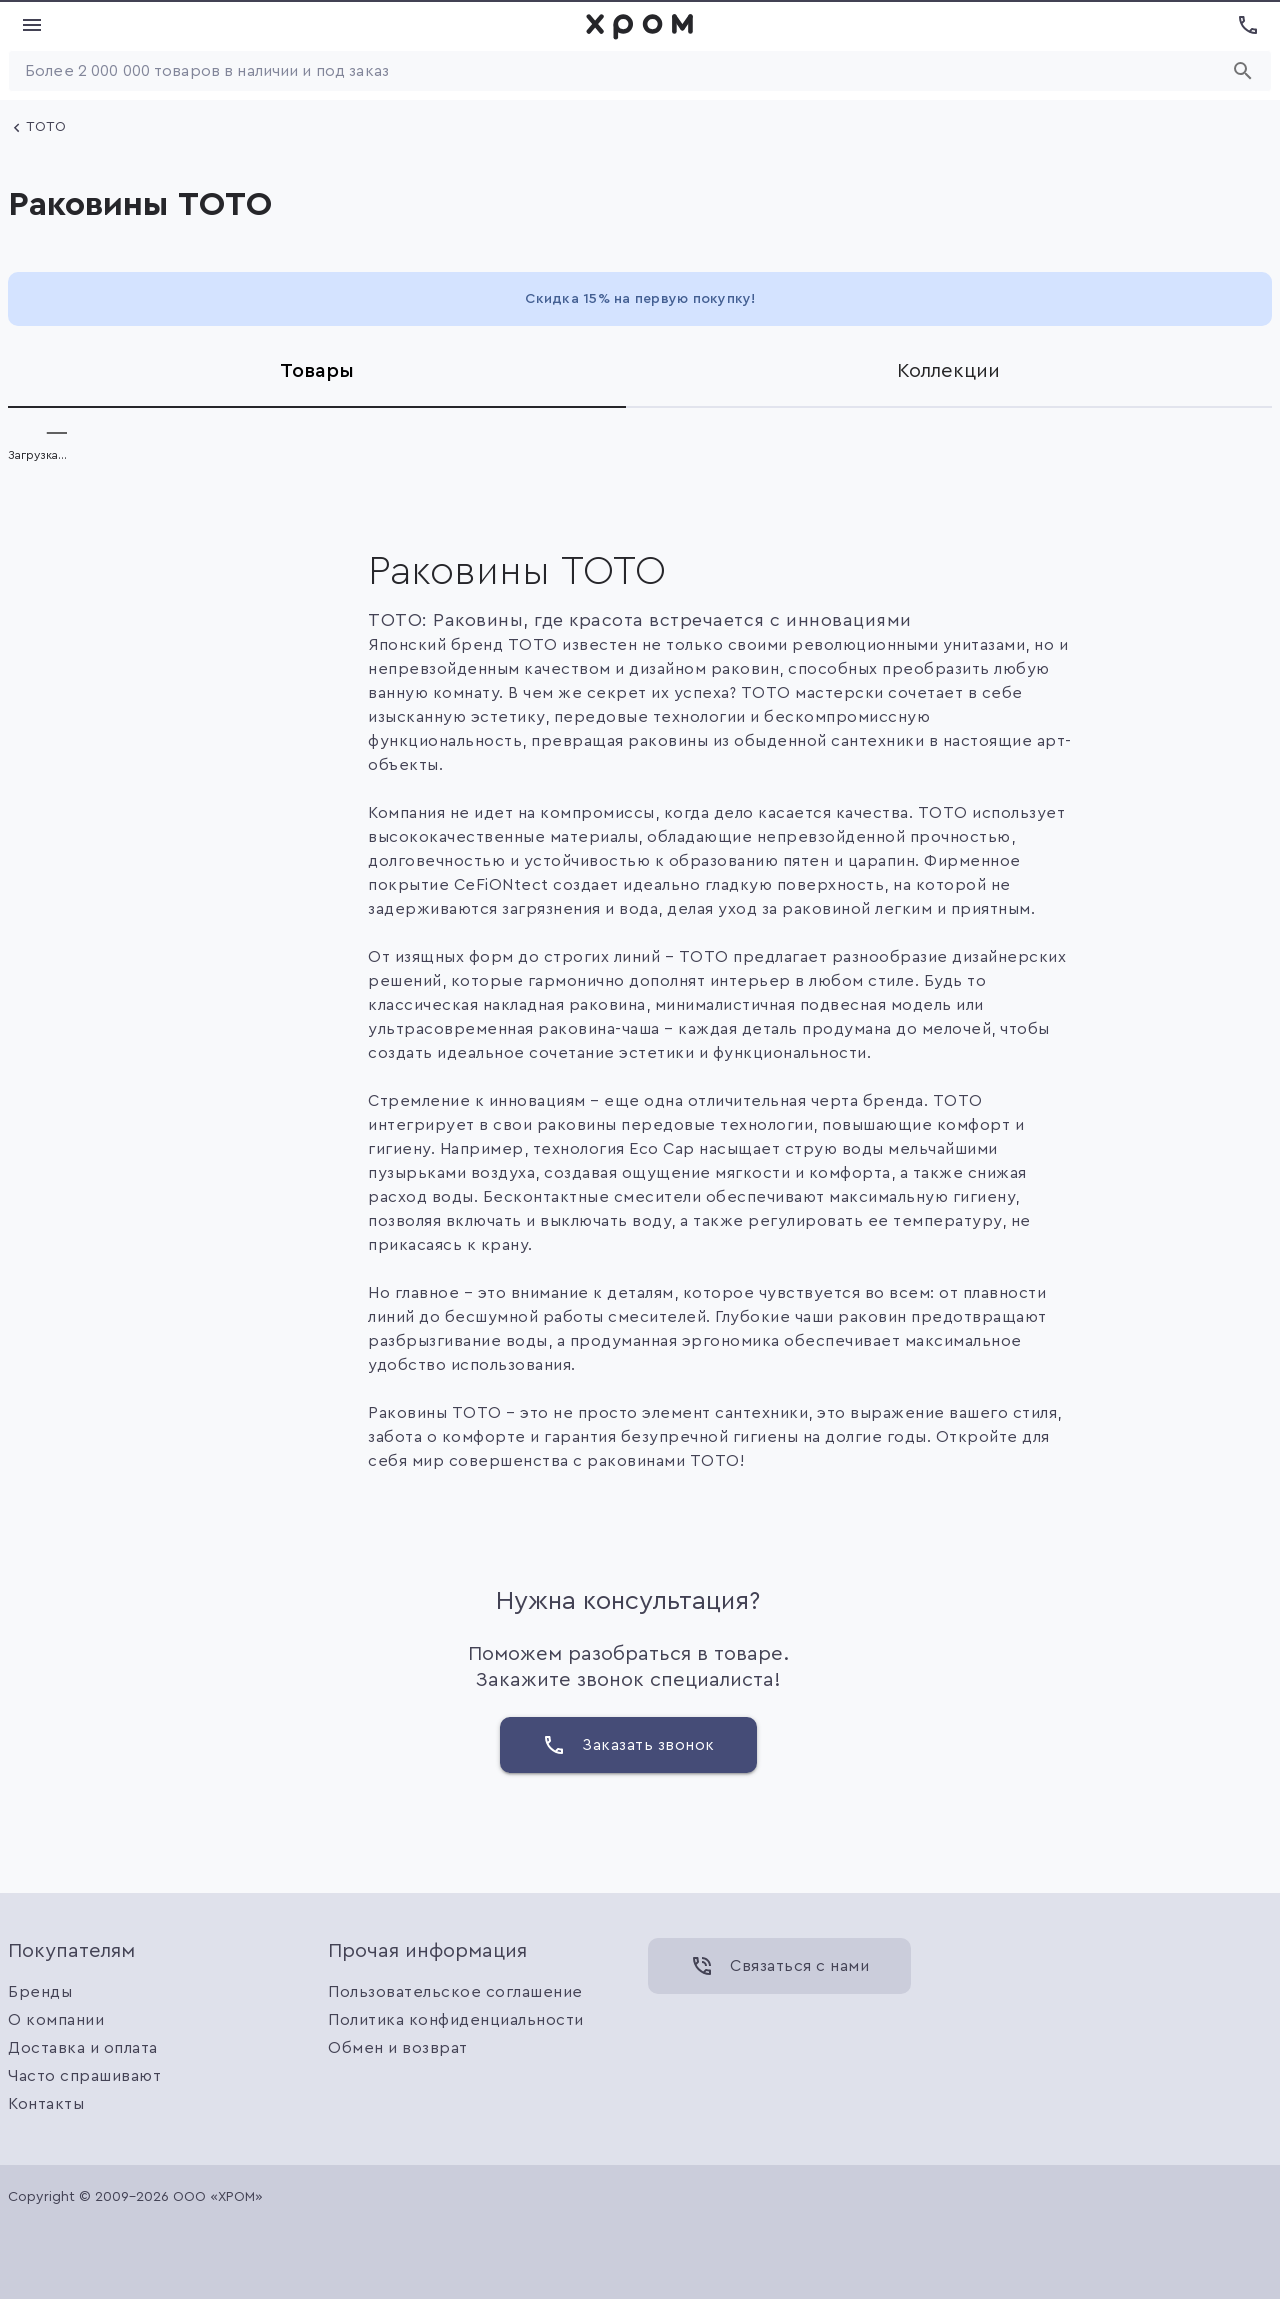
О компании (56, 2020)
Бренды (40, 1992)
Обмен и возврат (398, 2048)
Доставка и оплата (83, 2048)
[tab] (317, 371)
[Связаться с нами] (779, 1966)
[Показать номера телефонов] (1248, 25)
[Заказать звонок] (628, 1745)
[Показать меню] (32, 25)
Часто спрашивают (84, 2076)
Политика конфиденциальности (456, 2020)
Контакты (46, 2104)
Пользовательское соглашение (455, 1992)
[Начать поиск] (1243, 71)
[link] (640, 25)
